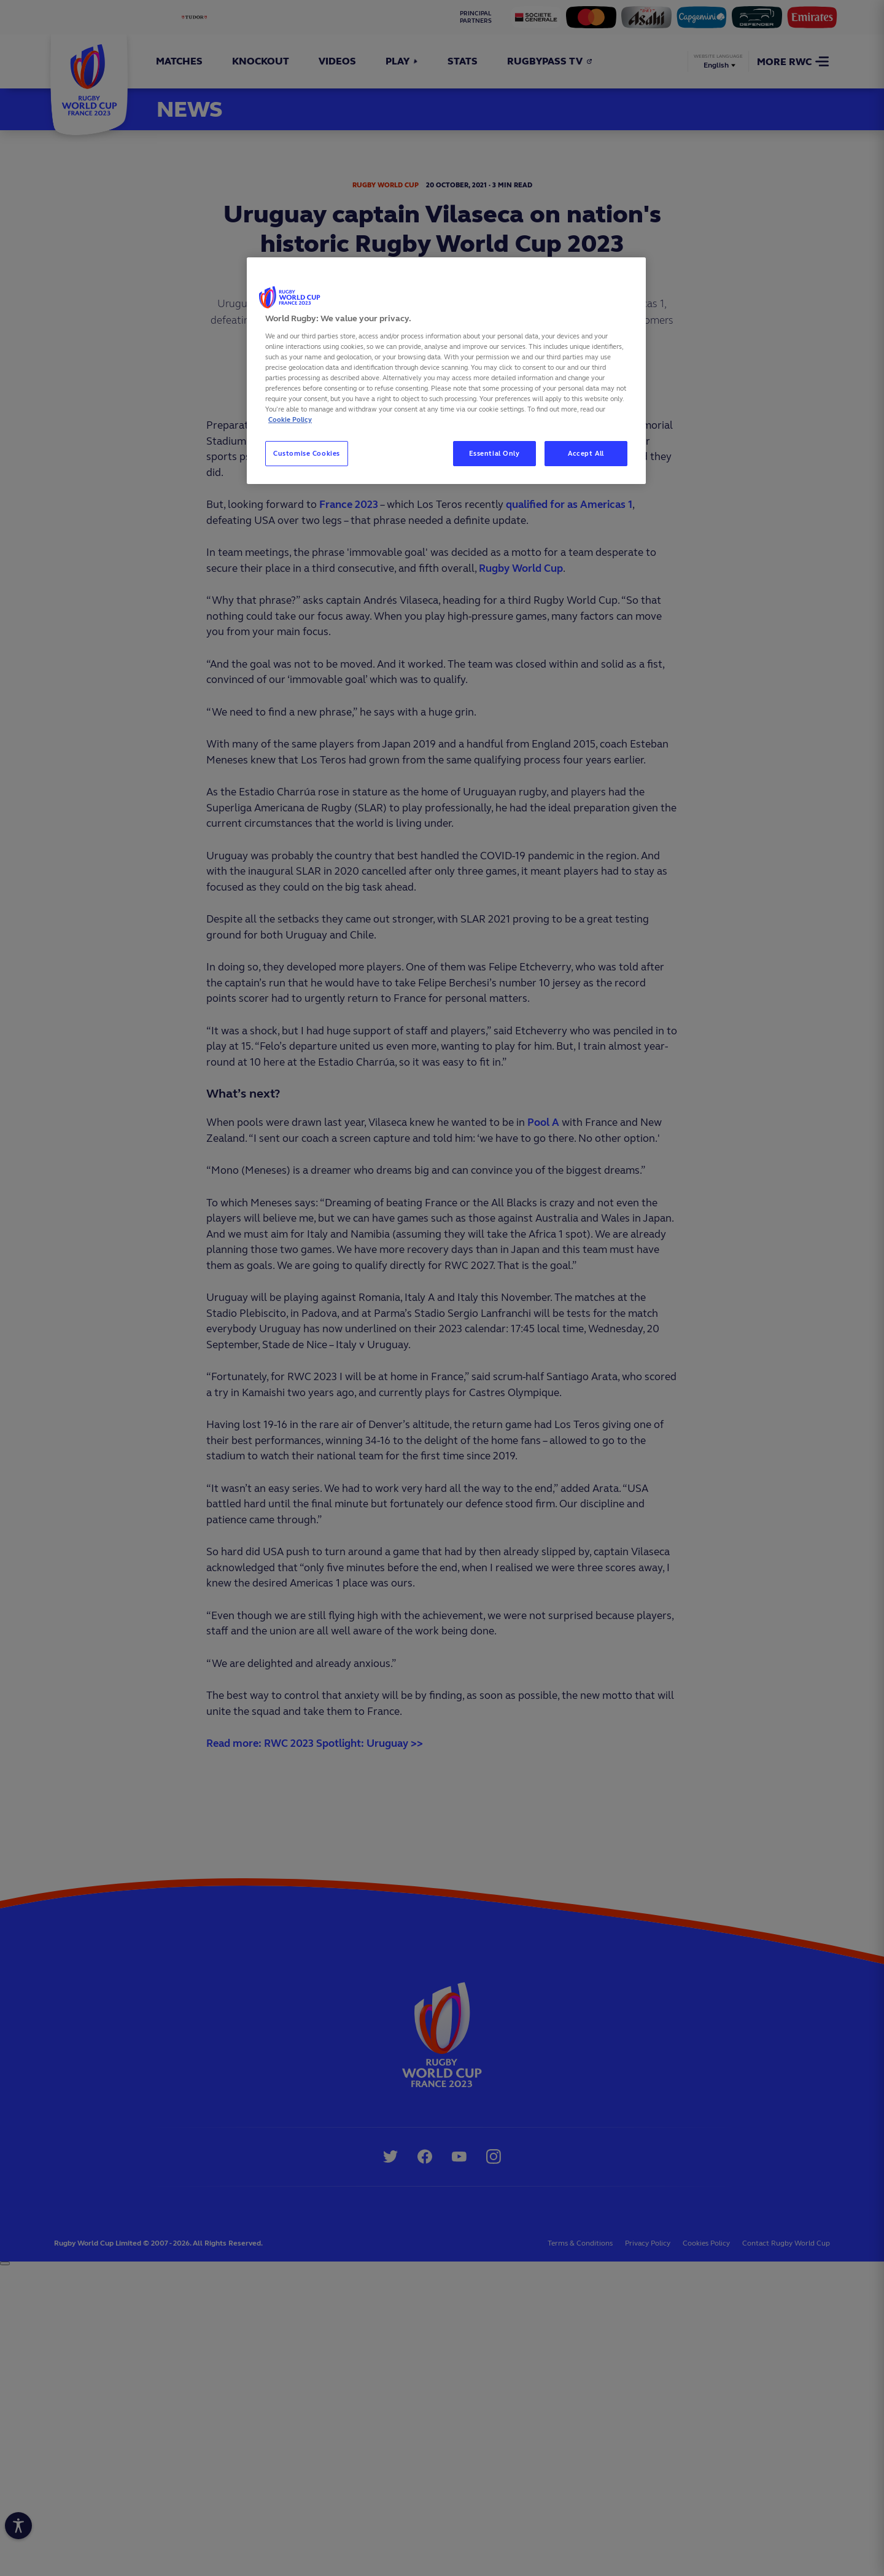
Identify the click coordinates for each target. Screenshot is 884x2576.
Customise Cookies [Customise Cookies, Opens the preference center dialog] (306, 453)
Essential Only (494, 453)
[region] (446, 370)
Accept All (586, 453)
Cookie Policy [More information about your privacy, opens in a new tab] (290, 419)
